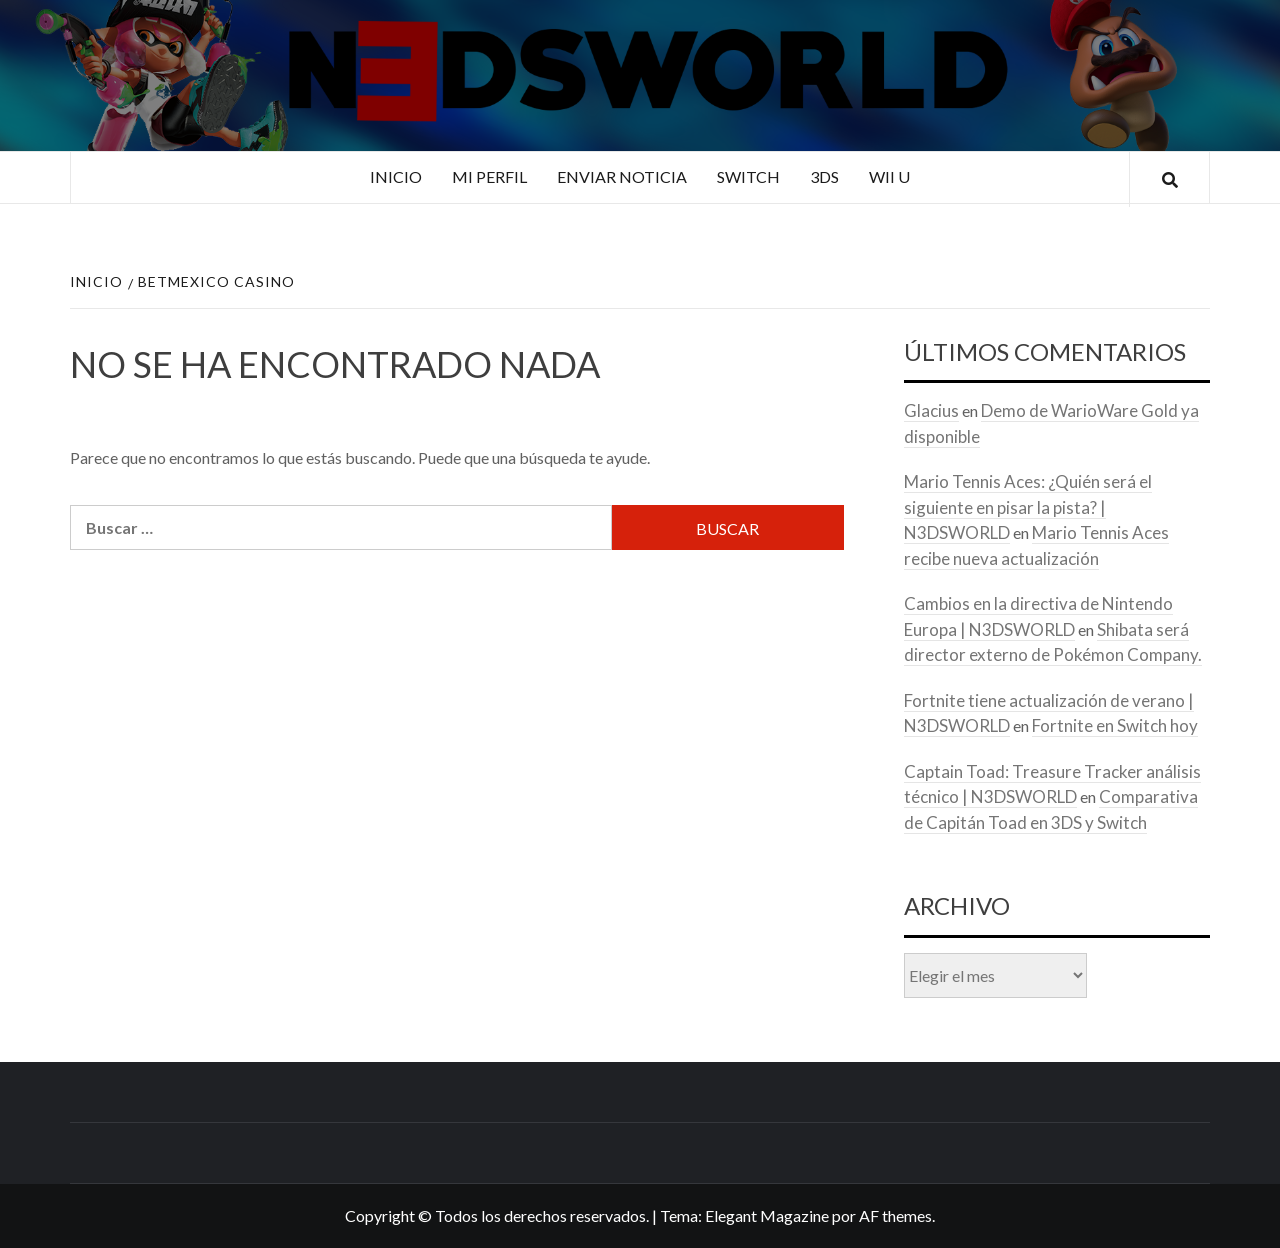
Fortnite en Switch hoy (1115, 725)
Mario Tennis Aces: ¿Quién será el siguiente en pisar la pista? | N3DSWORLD (1028, 507)
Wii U (889, 176)
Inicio (396, 176)
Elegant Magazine (767, 1215)
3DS (824, 176)
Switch (748, 176)
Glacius (931, 410)
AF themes (895, 1215)
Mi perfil (489, 176)
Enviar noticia (622, 176)
